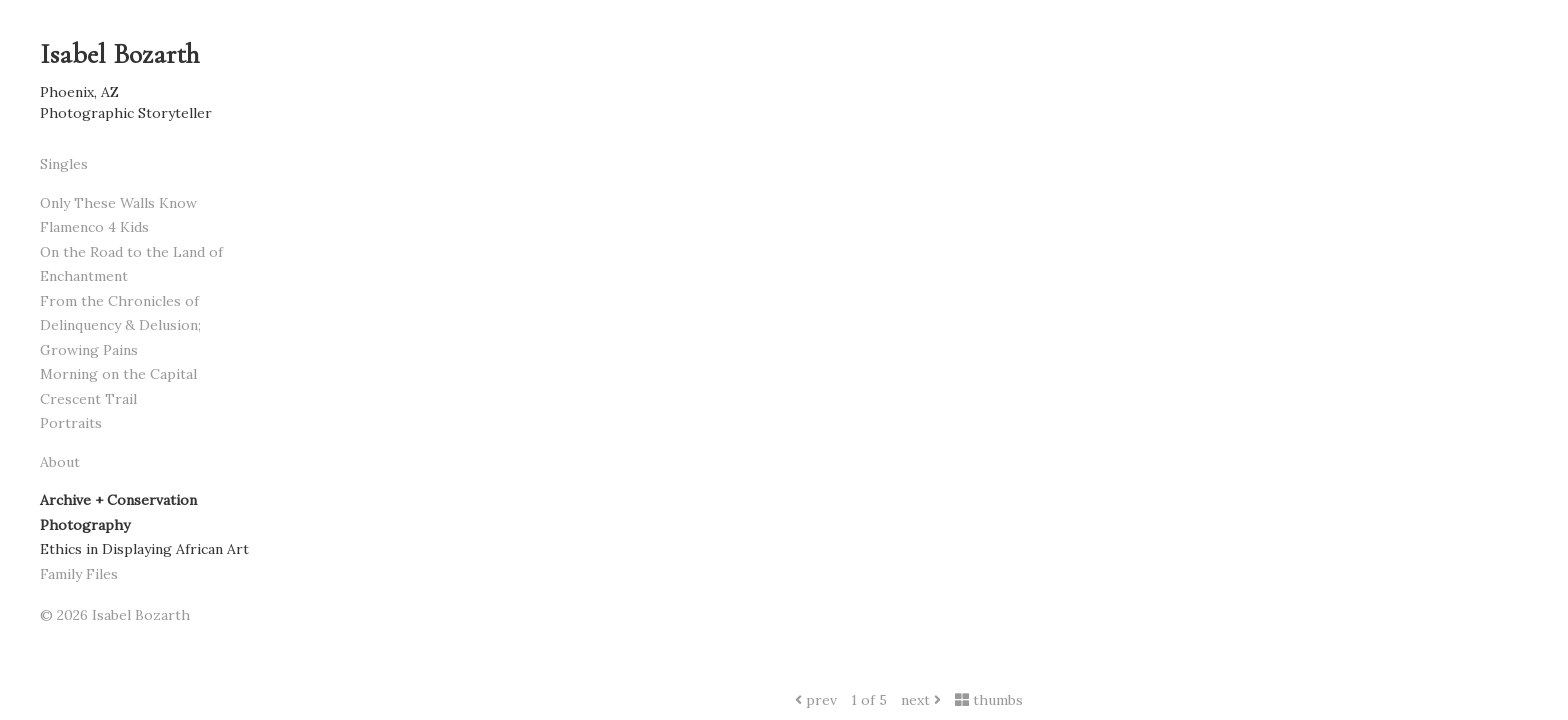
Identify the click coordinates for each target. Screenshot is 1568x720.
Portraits (71, 423)
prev (816, 700)
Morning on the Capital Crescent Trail (118, 386)
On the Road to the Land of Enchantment (131, 264)
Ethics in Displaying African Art (144, 549)
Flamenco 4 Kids (94, 227)
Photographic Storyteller (126, 113)
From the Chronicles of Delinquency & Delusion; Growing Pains (120, 325)
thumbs (989, 700)
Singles (64, 164)
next (921, 700)
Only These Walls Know (118, 203)
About (60, 462)
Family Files (79, 574)
